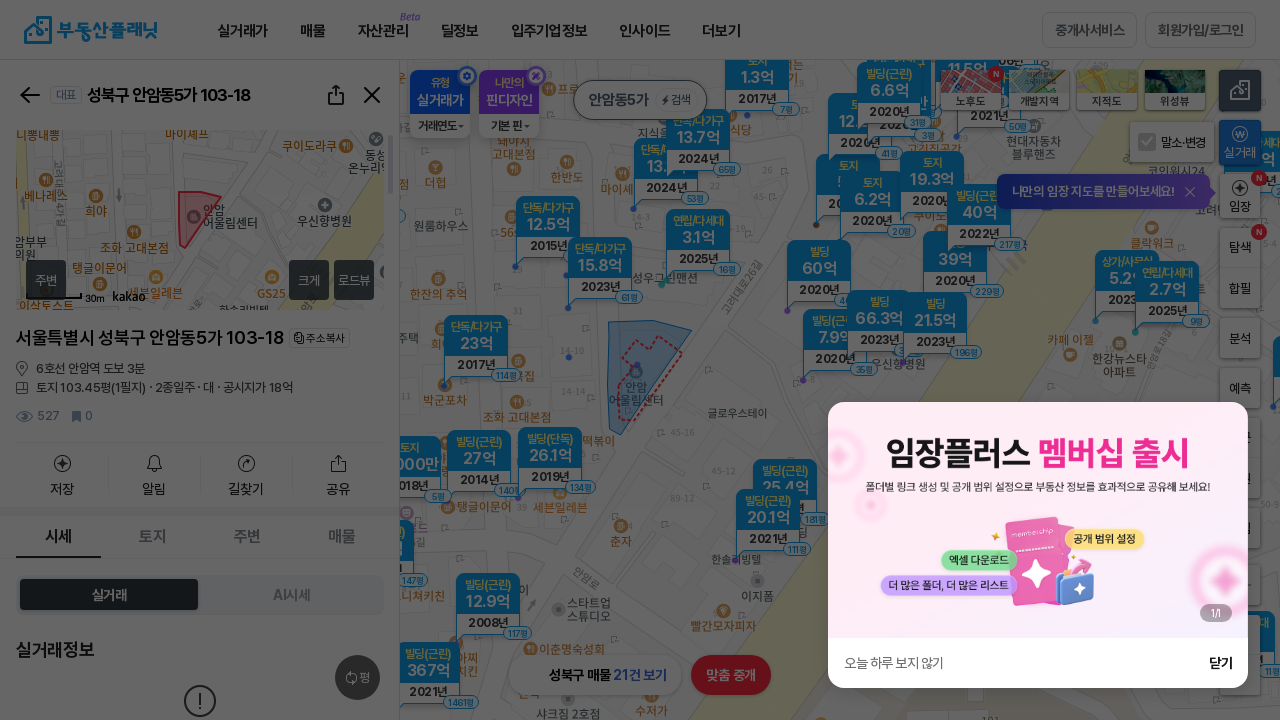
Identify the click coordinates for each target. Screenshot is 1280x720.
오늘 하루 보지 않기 (894, 663)
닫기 (1220, 663)
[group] (1038, 520)
